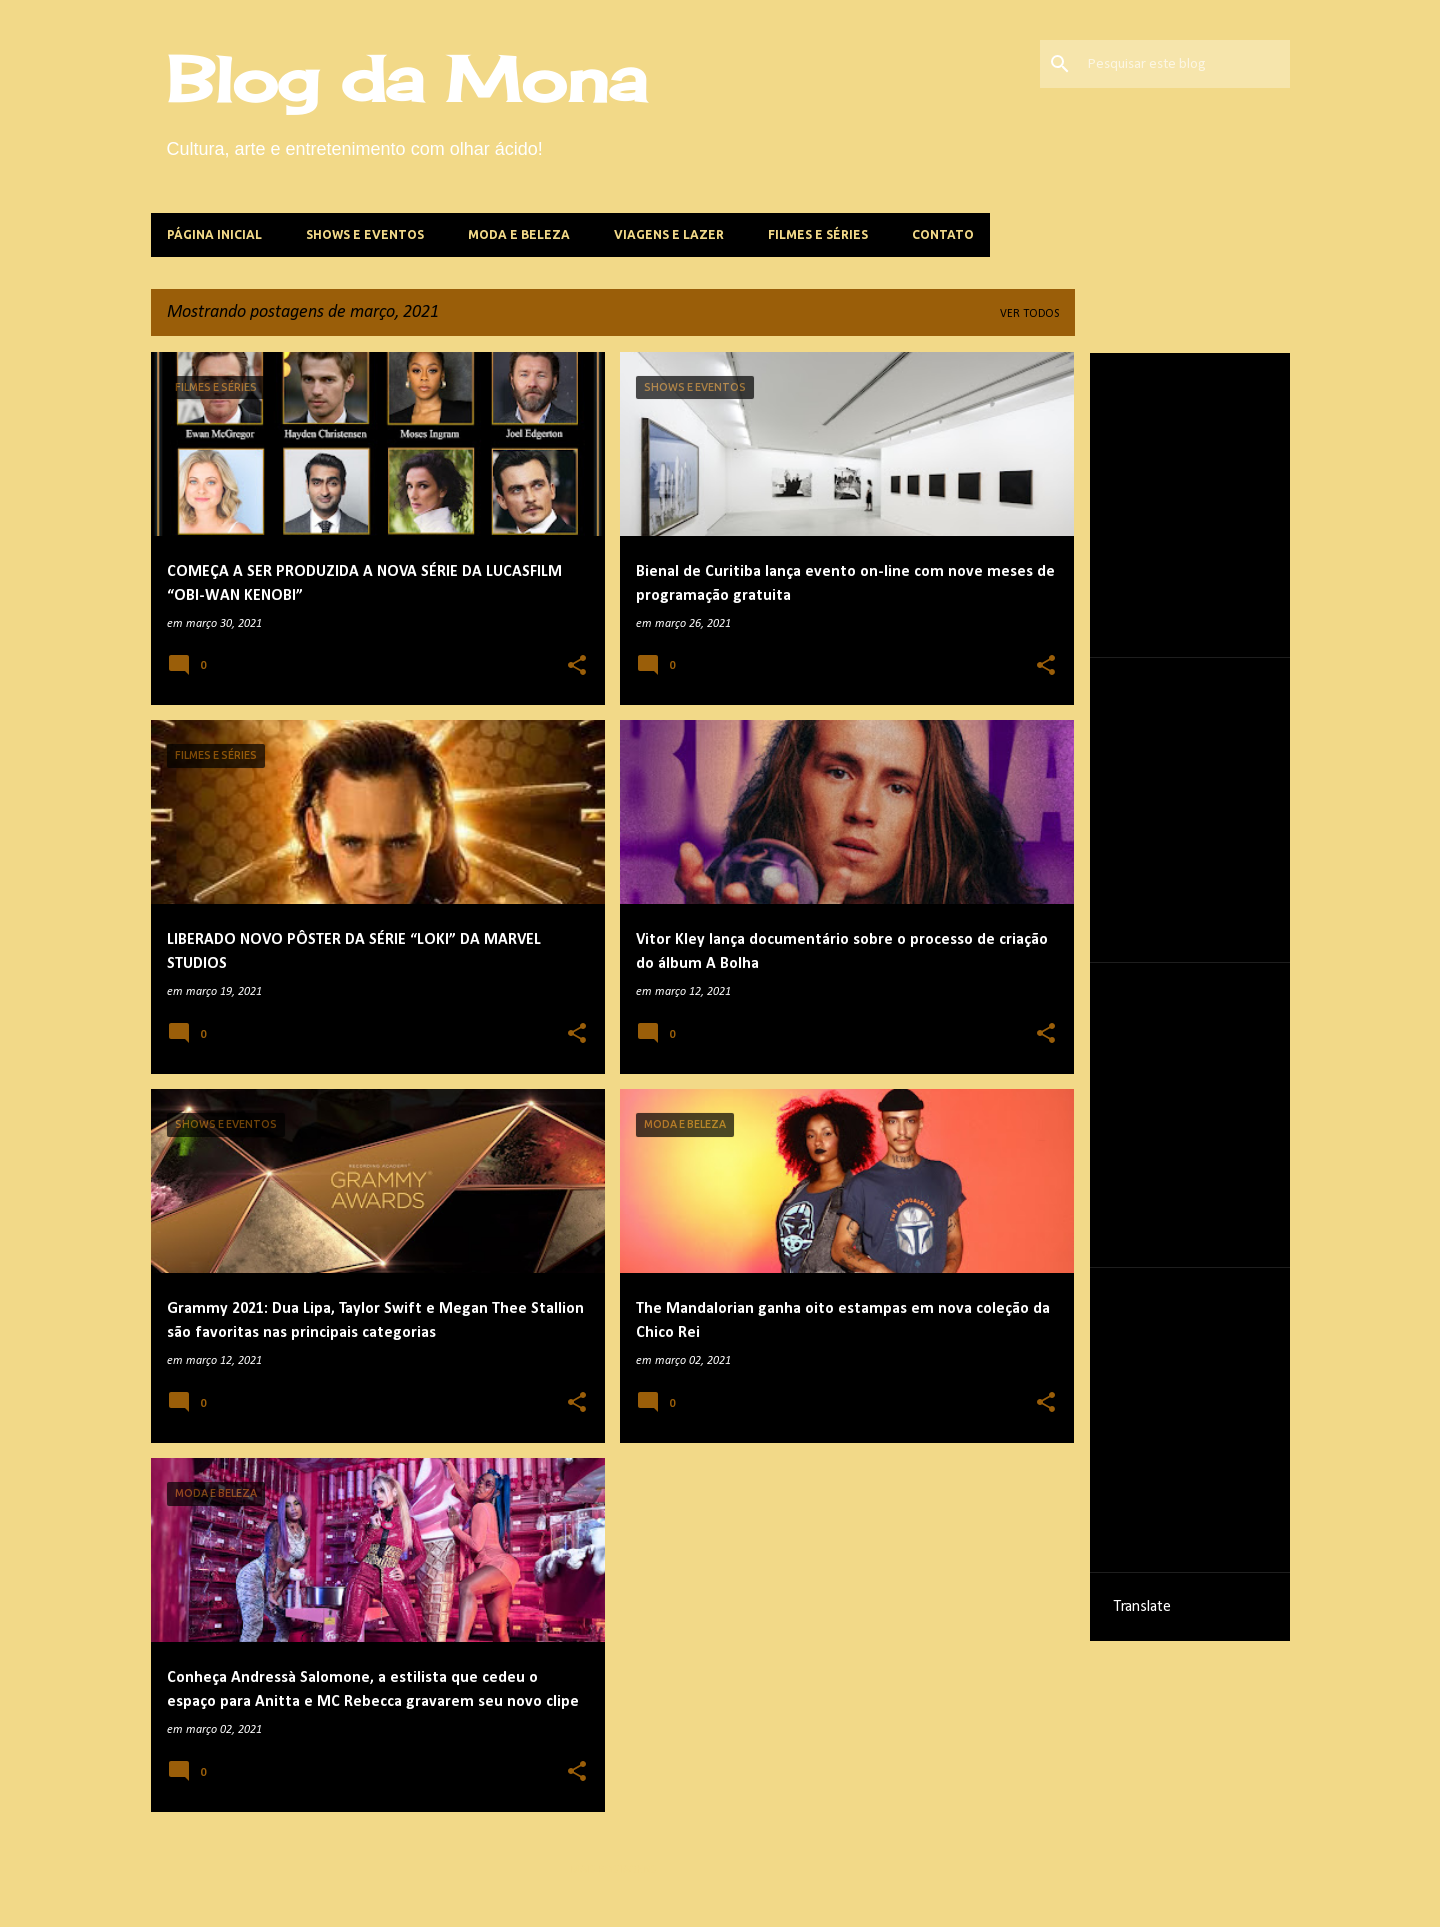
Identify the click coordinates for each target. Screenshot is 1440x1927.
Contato (943, 234)
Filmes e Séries (818, 234)
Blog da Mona (407, 79)
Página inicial (214, 234)
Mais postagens (613, 1870)
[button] (577, 667)
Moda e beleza (519, 234)
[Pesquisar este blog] (1185, 64)
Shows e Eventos (365, 234)
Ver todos (1029, 314)
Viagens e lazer (669, 234)
